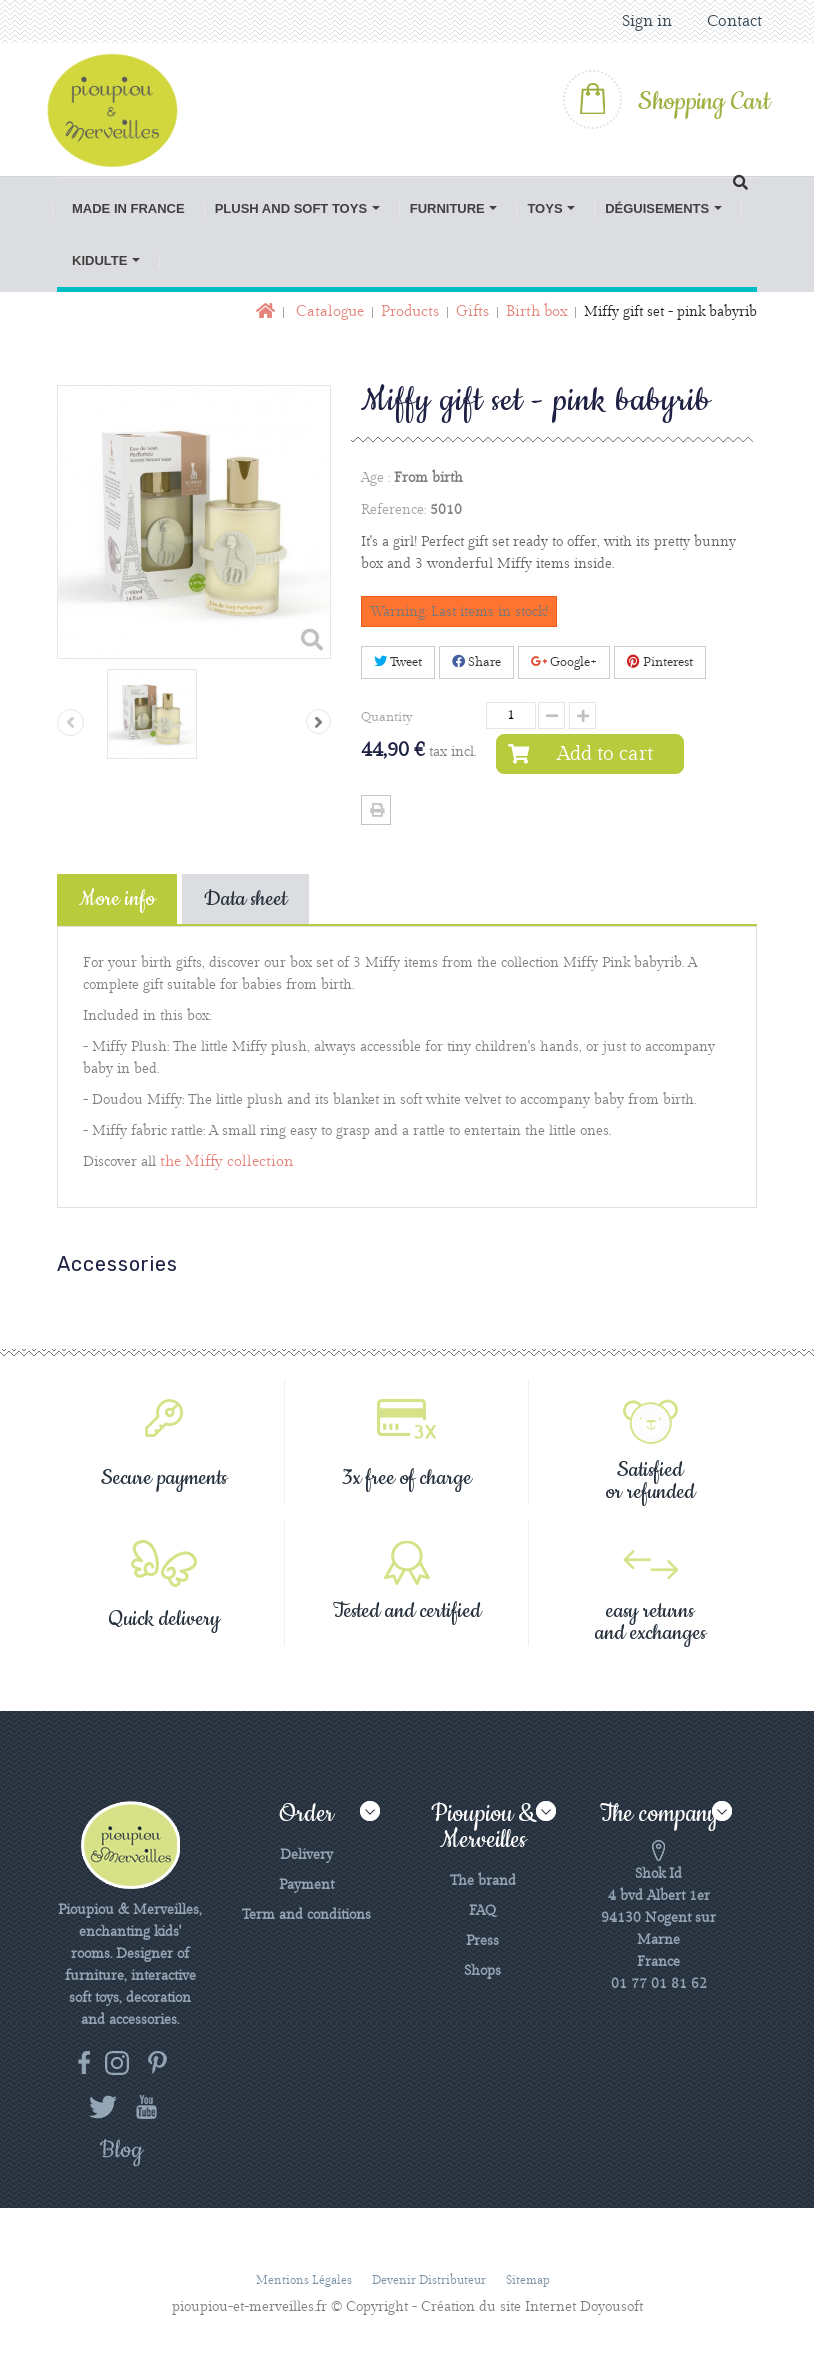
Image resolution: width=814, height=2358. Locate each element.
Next (318, 721)
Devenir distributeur (429, 2280)
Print (376, 810)
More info (117, 899)
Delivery (306, 1855)
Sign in (647, 21)
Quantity (387, 717)
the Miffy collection (226, 1162)
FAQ (482, 1911)
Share (476, 662)
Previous (70, 722)
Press (482, 1941)
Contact (734, 21)
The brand (483, 1881)
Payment (306, 1885)
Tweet (398, 662)
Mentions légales (304, 2280)
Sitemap (528, 2280)
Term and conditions (306, 1915)
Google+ (564, 662)
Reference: (393, 510)
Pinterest (660, 662)
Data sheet (245, 899)
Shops (482, 1971)
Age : (375, 478)
